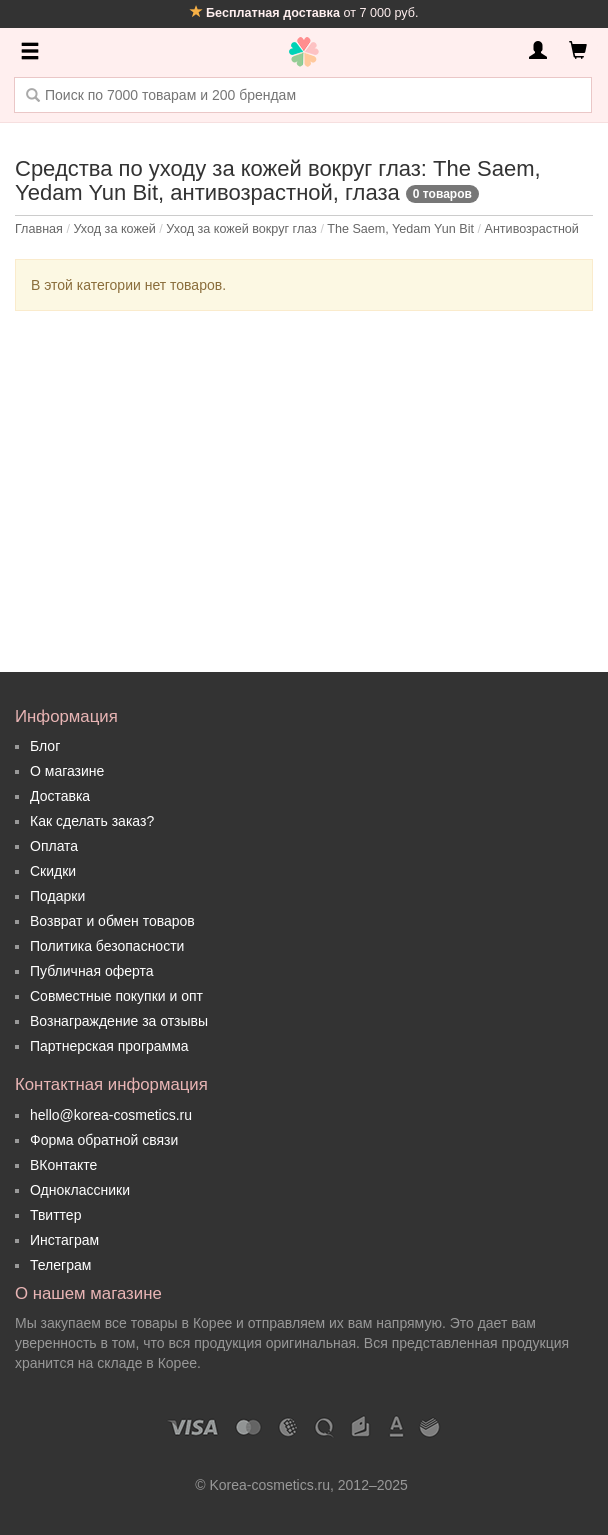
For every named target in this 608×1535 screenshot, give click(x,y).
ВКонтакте (63, 1165)
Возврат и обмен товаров (112, 921)
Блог (45, 746)
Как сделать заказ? (92, 821)
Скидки (53, 871)
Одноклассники (80, 1190)
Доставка (60, 796)
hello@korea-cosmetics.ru (111, 1115)
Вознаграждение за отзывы (119, 1021)
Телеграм (60, 1265)
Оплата (54, 846)
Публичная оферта (92, 971)
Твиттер (55, 1215)
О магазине (67, 771)
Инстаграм (64, 1240)
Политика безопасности (107, 946)
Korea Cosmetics (304, 52)
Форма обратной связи (104, 1140)
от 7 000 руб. (304, 13)
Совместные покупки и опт (116, 996)
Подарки (57, 896)
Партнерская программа (109, 1046)
